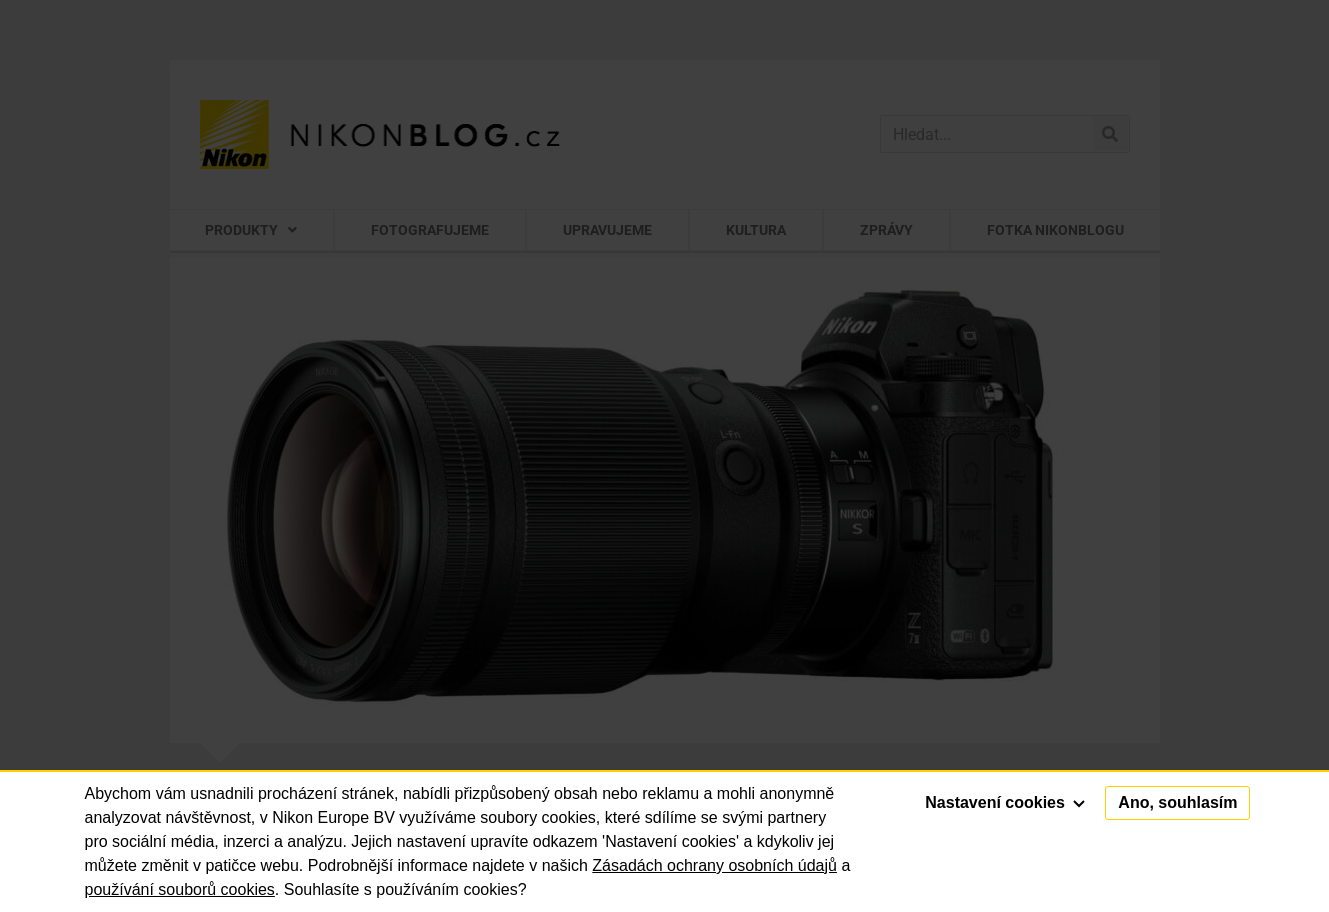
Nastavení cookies (1005, 802)
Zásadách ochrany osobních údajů (714, 865)
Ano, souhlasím (1177, 802)
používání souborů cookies (180, 889)
